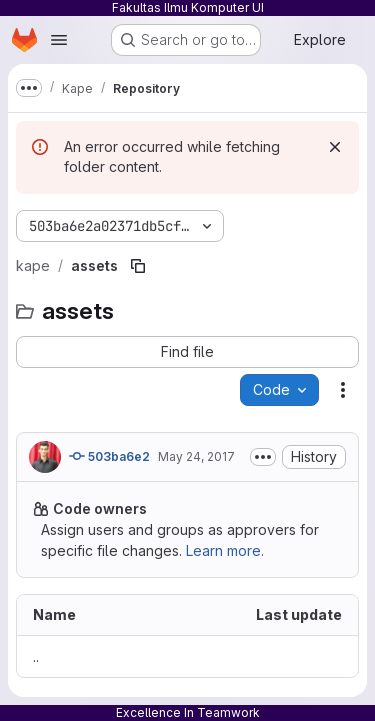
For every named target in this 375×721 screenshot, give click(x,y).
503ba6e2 (109, 456)
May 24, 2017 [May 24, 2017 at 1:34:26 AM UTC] (196, 456)
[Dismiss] (335, 147)
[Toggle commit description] (263, 457)
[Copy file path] (138, 266)
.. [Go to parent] (36, 656)
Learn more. (225, 550)
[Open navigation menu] (59, 40)
